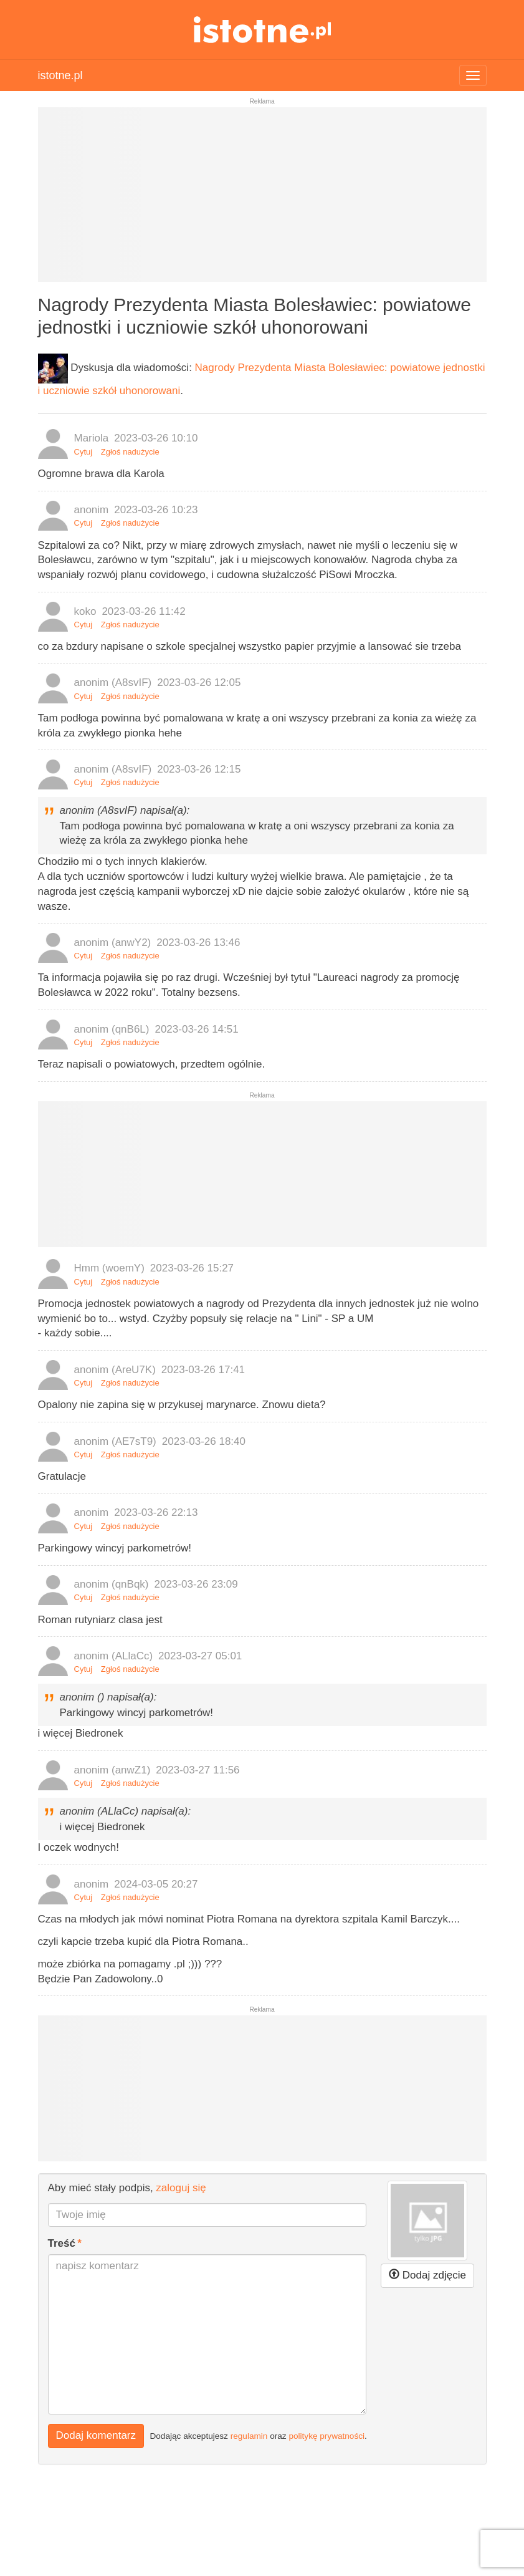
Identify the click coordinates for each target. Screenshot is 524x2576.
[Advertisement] (262, 199)
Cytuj (83, 451)
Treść (61, 2243)
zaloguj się (181, 2188)
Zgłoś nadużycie (130, 451)
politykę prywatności (326, 2436)
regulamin (249, 2436)
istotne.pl (262, 29)
